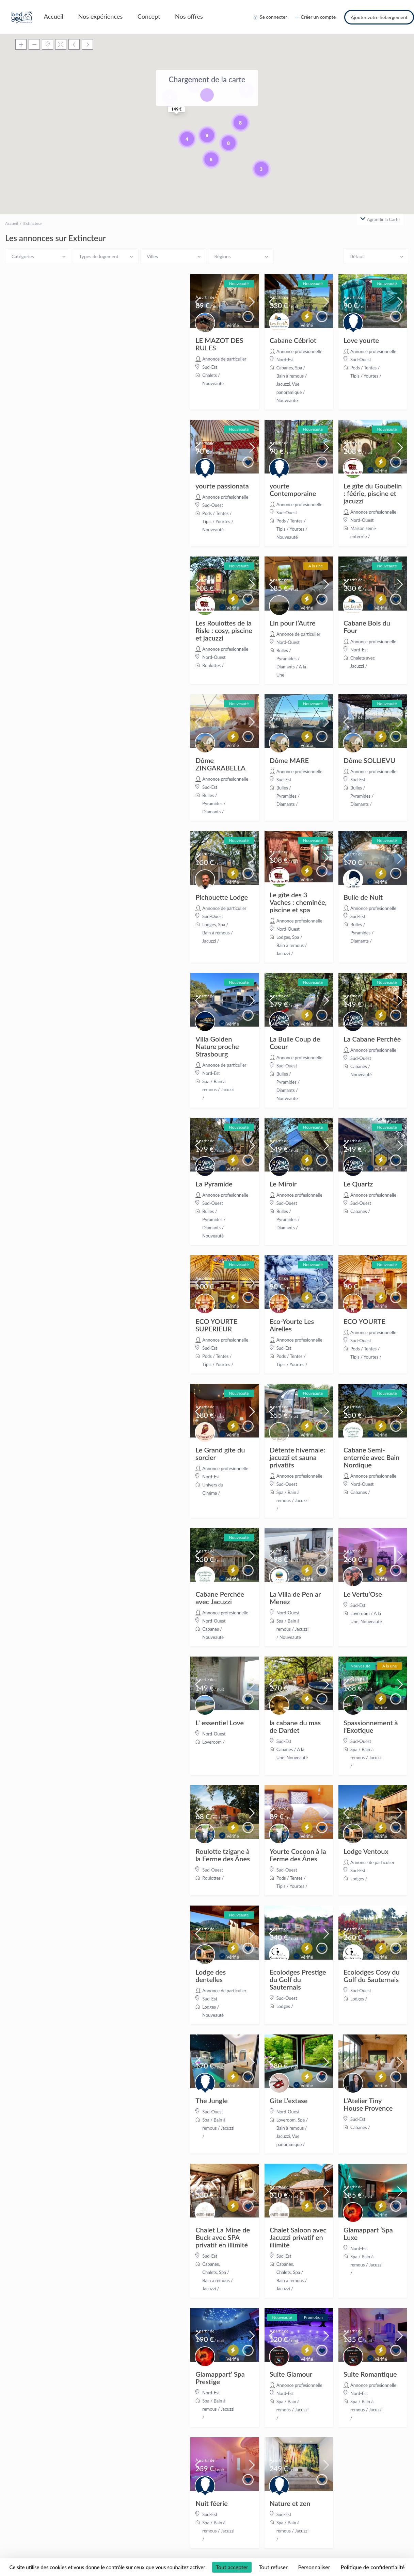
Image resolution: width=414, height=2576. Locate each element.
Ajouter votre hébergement (379, 17)
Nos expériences (100, 16)
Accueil (53, 16)
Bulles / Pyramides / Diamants (288, 658)
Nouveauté (213, 383)
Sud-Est (209, 367)
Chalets (209, 375)
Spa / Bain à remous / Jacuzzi (291, 376)
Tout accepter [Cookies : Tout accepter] (232, 2567)
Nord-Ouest (361, 520)
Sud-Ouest (360, 359)
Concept (149, 16)
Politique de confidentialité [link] (372, 2567)
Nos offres (189, 16)
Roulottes (211, 665)
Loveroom (360, 1613)
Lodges (209, 924)
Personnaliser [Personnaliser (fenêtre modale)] (314, 2567)
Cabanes (284, 367)
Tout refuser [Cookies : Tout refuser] (273, 2567)
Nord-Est (285, 359)
